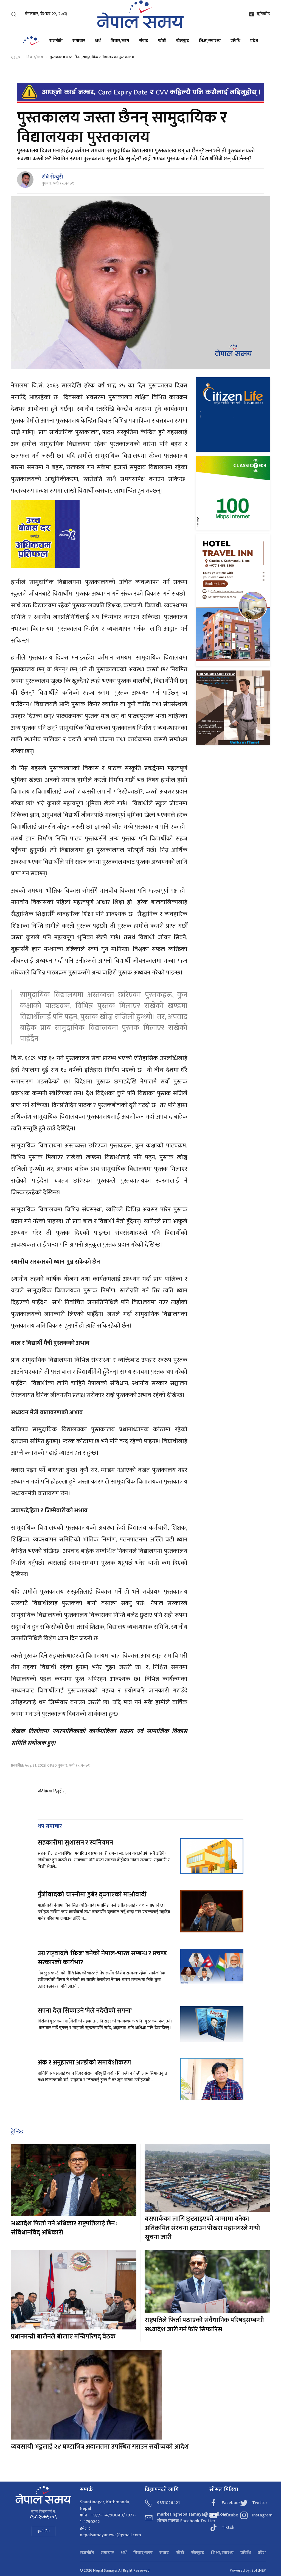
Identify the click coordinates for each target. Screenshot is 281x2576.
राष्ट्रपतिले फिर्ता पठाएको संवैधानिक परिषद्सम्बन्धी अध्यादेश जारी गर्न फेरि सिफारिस (204, 2325)
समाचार (78, 40)
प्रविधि (235, 40)
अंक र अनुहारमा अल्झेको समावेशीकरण (84, 2062)
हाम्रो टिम (43, 2531)
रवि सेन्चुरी (52, 176)
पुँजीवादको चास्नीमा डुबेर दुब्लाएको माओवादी (92, 1894)
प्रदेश (254, 40)
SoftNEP (258, 2570)
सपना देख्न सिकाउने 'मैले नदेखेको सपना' (85, 2010)
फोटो (162, 40)
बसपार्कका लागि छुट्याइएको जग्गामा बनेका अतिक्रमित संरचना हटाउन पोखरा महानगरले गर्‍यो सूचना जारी (202, 2228)
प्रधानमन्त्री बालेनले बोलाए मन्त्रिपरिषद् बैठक (63, 2336)
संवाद (143, 40)
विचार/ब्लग (120, 40)
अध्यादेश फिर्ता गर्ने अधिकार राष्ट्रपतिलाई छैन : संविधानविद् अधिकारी (64, 2228)
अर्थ (98, 40)
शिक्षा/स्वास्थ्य (210, 40)
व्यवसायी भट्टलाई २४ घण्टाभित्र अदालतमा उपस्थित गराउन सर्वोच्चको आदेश (100, 2446)
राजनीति (56, 40)
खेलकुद (182, 40)
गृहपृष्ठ (15, 57)
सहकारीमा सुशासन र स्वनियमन (75, 1842)
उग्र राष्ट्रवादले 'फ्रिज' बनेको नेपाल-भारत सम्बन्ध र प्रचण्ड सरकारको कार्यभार (102, 1958)
